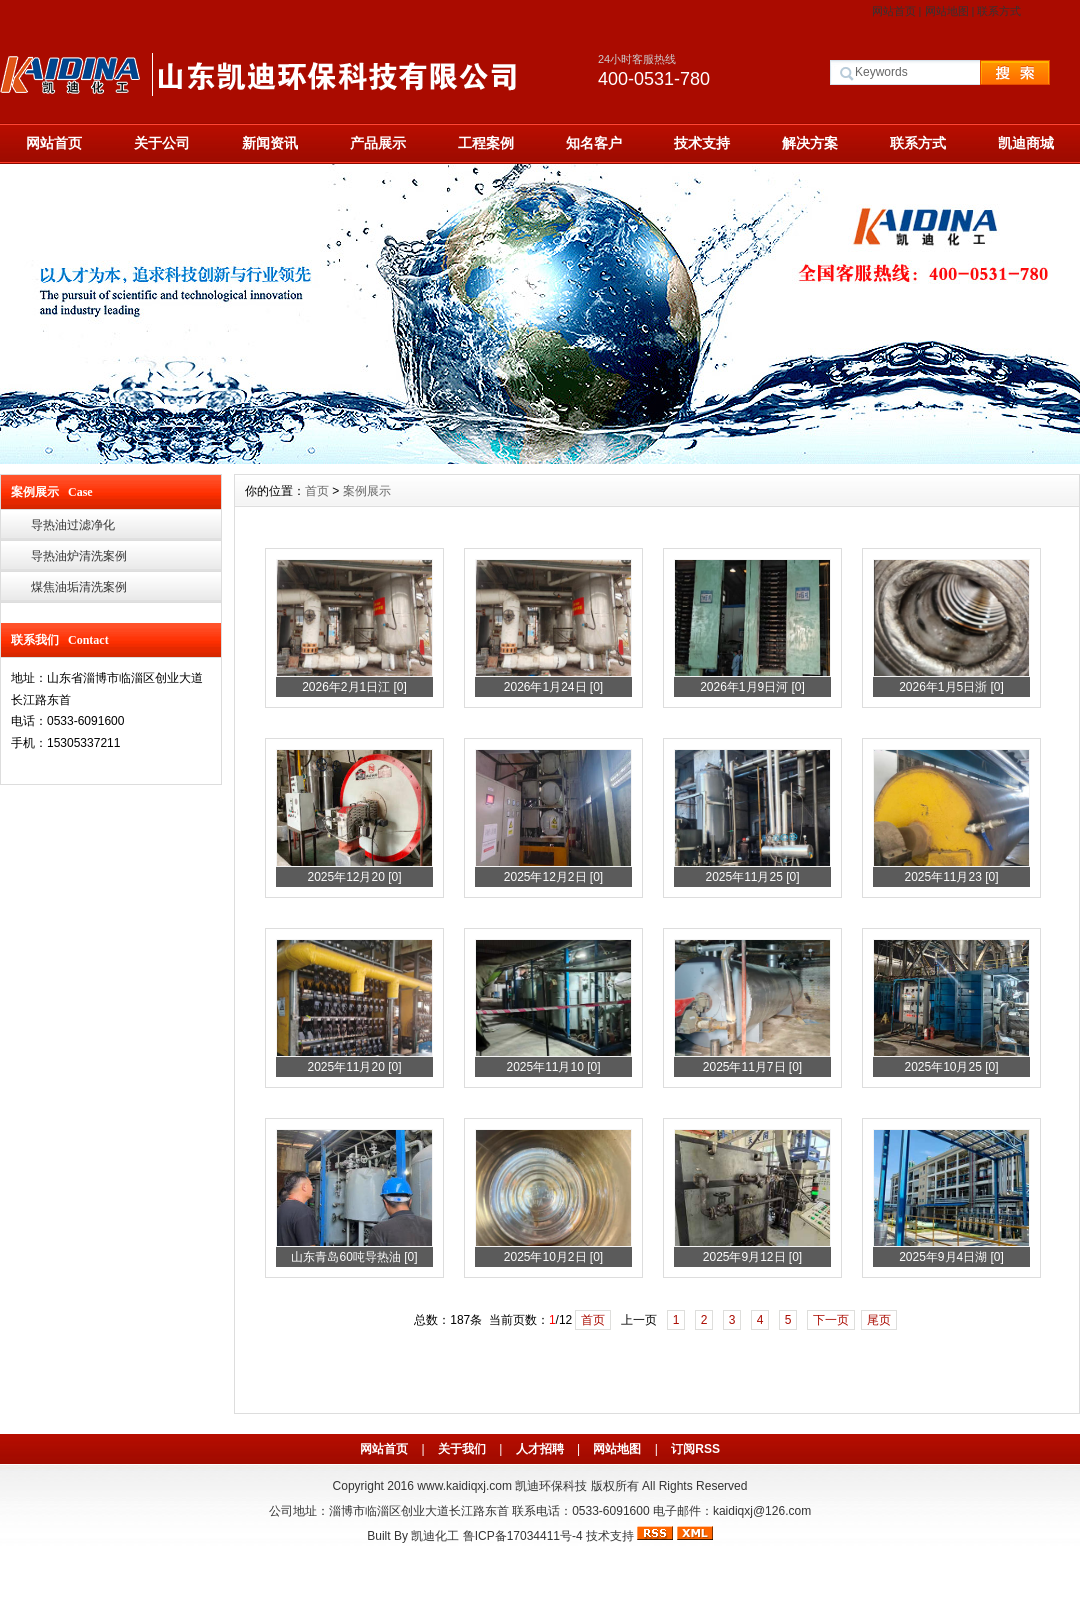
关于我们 (462, 1449)
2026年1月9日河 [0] (752, 687)
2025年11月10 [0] (553, 1067)
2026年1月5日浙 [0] (951, 687)
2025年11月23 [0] (951, 877)
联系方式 (999, 11)
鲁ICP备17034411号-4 (523, 1536)
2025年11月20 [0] (354, 1067)
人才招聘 (540, 1449)
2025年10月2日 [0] (553, 1257)
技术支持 (702, 143)
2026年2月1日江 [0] (354, 687)
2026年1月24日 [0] (553, 687)
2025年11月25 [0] (752, 877)
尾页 (879, 1320)
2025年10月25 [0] (951, 1067)
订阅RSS (695, 1449)
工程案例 (486, 143)
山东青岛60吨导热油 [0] (354, 1257)
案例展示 (367, 491)
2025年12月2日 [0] (553, 877)
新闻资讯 (270, 143)
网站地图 (947, 11)
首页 (317, 491)
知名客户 (594, 143)
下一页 (831, 1320)
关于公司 (162, 143)
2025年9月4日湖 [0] (951, 1257)
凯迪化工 (435, 1536)
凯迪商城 (1026, 143)
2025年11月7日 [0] (752, 1067)
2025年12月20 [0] (354, 877)
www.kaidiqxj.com (464, 1486)
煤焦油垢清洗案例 (79, 587)
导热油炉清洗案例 (79, 556)
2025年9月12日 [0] (752, 1257)
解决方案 (810, 143)
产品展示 (378, 143)
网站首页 (894, 11)
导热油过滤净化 (73, 525)
